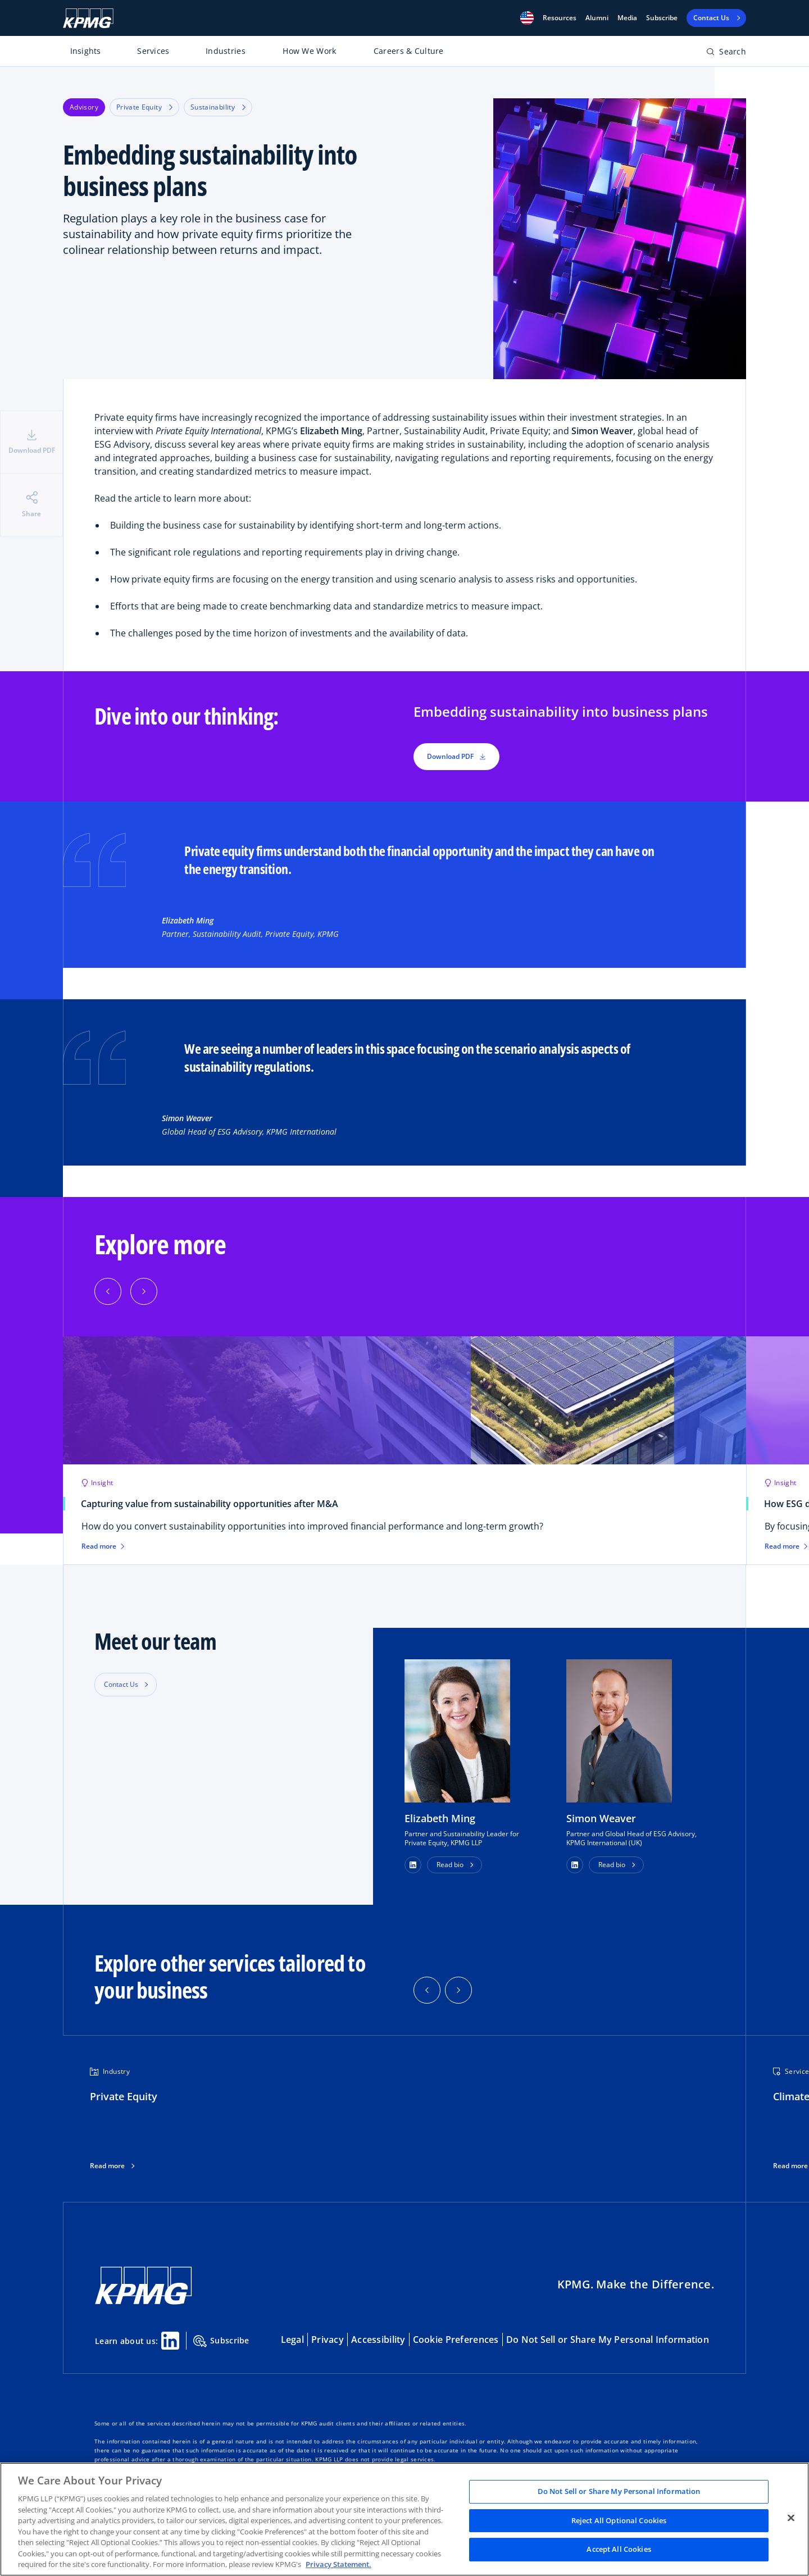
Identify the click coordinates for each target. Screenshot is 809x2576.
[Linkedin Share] (170, 2341)
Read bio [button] (450, 1864)
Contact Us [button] (121, 1684)
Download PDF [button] (456, 756)
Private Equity (144, 107)
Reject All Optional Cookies (619, 2520)
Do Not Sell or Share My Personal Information (607, 2339)
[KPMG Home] (88, 18)
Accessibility (378, 2339)
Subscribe (662, 17)
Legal (292, 2339)
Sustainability (218, 107)
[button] (527, 18)
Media (627, 17)
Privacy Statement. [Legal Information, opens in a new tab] (338, 2564)
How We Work (309, 50)
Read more (107, 2165)
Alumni (596, 17)
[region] (404, 2519)
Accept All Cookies (619, 2550)
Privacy (327, 2339)
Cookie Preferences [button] (456, 2339)
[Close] (791, 2518)
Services (153, 50)
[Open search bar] (726, 53)
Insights (85, 50)
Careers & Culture (409, 50)
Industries (226, 50)
